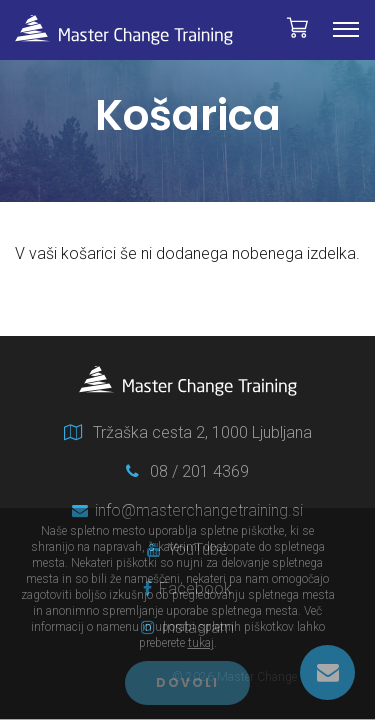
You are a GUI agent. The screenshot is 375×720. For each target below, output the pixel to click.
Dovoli (187, 682)
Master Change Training (124, 30)
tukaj (201, 643)
